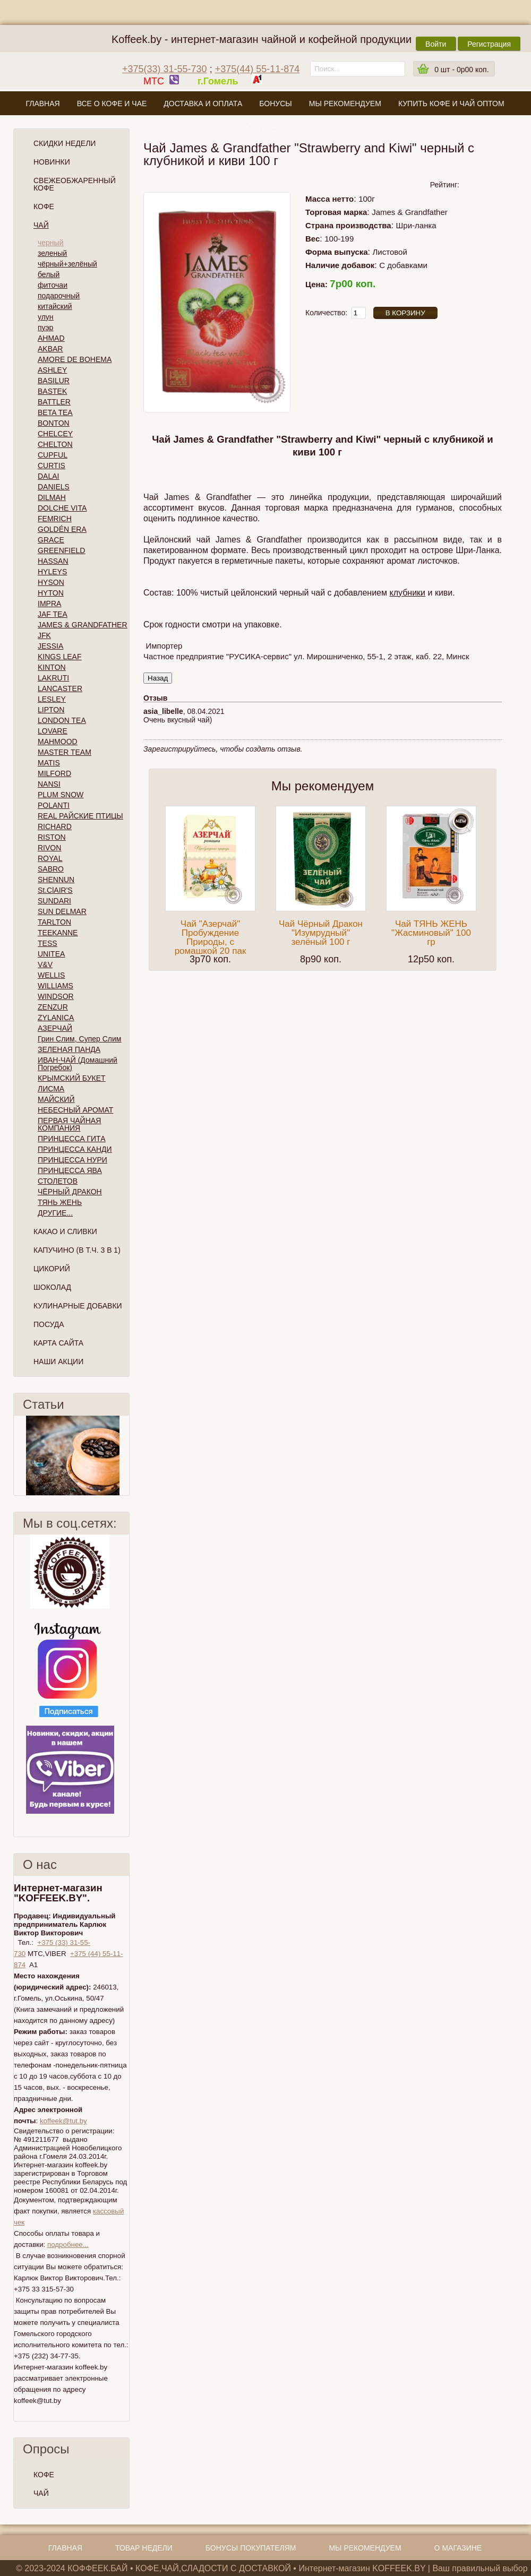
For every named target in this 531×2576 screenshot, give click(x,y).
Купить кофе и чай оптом (451, 103)
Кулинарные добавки (77, 1306)
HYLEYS (52, 571)
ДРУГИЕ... (55, 1213)
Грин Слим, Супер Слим (79, 1039)
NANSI (49, 784)
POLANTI (54, 805)
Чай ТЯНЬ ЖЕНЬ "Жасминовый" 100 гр (431, 933)
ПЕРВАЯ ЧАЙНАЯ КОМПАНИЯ (69, 1124)
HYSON (51, 582)
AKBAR (50, 348)
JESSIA (50, 646)
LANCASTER (60, 688)
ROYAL (50, 858)
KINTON (52, 667)
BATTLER (54, 402)
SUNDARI (54, 901)
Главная (42, 103)
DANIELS (54, 487)
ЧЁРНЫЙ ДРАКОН (70, 1191)
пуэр (45, 327)
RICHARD (55, 826)
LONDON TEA (62, 720)
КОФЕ (43, 2474)
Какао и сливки (65, 1231)
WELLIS (51, 975)
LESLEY (52, 699)
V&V (45, 964)
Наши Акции (58, 1361)
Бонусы (275, 103)
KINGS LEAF (59, 656)
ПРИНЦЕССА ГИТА (71, 1138)
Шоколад (52, 1287)
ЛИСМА (51, 1088)
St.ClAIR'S (55, 890)
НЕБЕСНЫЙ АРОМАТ (75, 1110)
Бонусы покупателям (250, 2548)
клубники (407, 592)
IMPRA (49, 603)
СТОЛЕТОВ (58, 1181)
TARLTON (54, 922)
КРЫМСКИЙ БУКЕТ (72, 1078)
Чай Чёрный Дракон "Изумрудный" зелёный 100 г (321, 933)
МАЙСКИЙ (56, 1099)
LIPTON (51, 709)
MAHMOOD (58, 741)
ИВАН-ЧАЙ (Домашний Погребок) (77, 1064)
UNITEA (51, 954)
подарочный (59, 295)
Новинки (51, 162)
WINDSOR (56, 996)
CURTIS (51, 465)
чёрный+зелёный (67, 264)
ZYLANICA (56, 1017)
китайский (55, 306)
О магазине (265, 128)
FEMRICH (55, 518)
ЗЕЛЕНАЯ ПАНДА (69, 1049)
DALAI (48, 476)
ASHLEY (52, 370)
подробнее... (68, 2244)
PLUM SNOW (60, 794)
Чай (41, 225)
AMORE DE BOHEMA (75, 359)
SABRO (51, 869)
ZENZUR (53, 1007)
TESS (47, 943)
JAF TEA (52, 614)
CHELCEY (55, 433)
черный (50, 242)
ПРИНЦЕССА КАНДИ (75, 1149)
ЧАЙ (41, 2493)
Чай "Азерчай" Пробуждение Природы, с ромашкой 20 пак (210, 937)
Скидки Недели (64, 143)
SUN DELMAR (62, 911)
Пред (18, 1455)
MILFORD (54, 773)
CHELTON (55, 444)
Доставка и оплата (203, 103)
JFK (44, 635)
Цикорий (51, 1268)
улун (46, 317)
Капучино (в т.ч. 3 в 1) (77, 1250)
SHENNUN (56, 879)
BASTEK (52, 391)
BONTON (54, 423)
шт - (461, 69)
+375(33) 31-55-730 (164, 69)
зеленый (52, 253)
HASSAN (53, 561)
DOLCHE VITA (62, 508)
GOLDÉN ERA (62, 529)
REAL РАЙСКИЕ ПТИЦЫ (80, 816)
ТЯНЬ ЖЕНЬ (60, 1202)
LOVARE (52, 731)
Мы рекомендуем (345, 103)
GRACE (51, 540)
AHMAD (51, 338)
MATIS (49, 763)
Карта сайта (58, 1343)
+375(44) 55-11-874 (257, 69)
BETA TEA (55, 412)
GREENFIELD (61, 550)
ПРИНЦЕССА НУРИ (72, 1160)
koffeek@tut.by (63, 2121)
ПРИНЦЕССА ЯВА (70, 1170)
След (125, 1455)
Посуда (48, 1324)
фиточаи (52, 285)
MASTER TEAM (64, 752)
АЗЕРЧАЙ (55, 1028)
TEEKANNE (58, 932)
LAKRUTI (53, 678)
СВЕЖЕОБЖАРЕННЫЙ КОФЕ (74, 184)
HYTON (51, 593)
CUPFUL (52, 455)
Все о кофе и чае (112, 103)
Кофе (43, 206)
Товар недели (144, 2548)
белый (48, 274)
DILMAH (52, 497)
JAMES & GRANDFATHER (82, 625)
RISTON (52, 837)
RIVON (49, 847)
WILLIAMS (55, 985)
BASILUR (54, 380)
